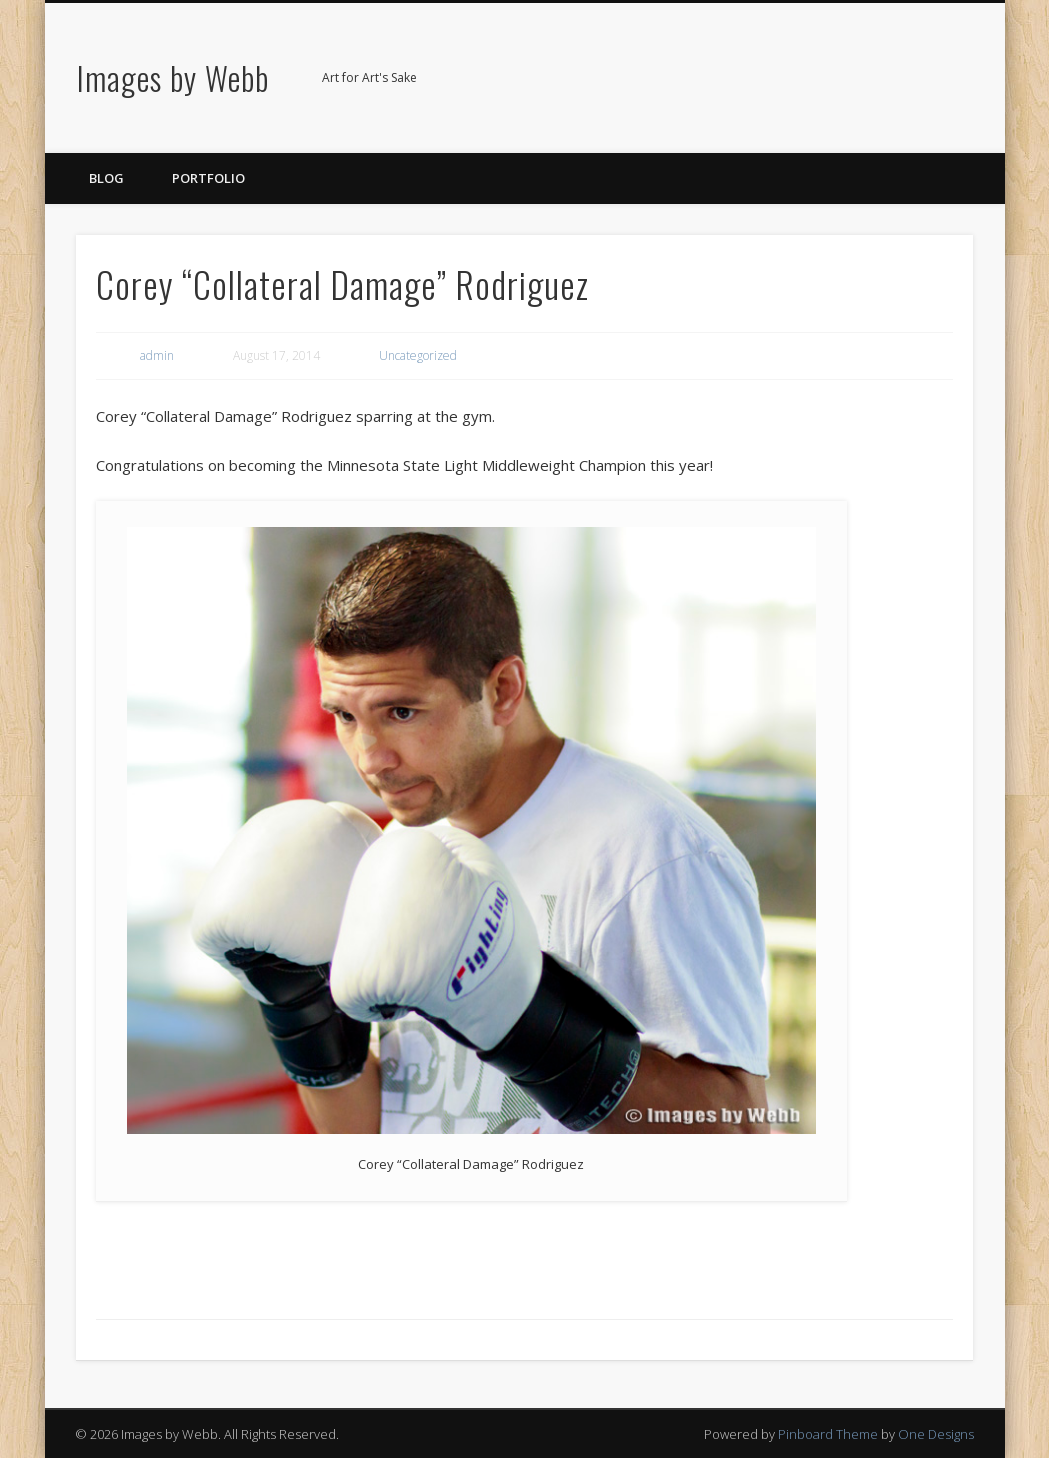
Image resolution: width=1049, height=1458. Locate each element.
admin (157, 355)
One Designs (936, 1434)
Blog (106, 178)
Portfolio (208, 178)
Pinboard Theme (828, 1434)
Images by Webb (173, 77)
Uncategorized (418, 355)
